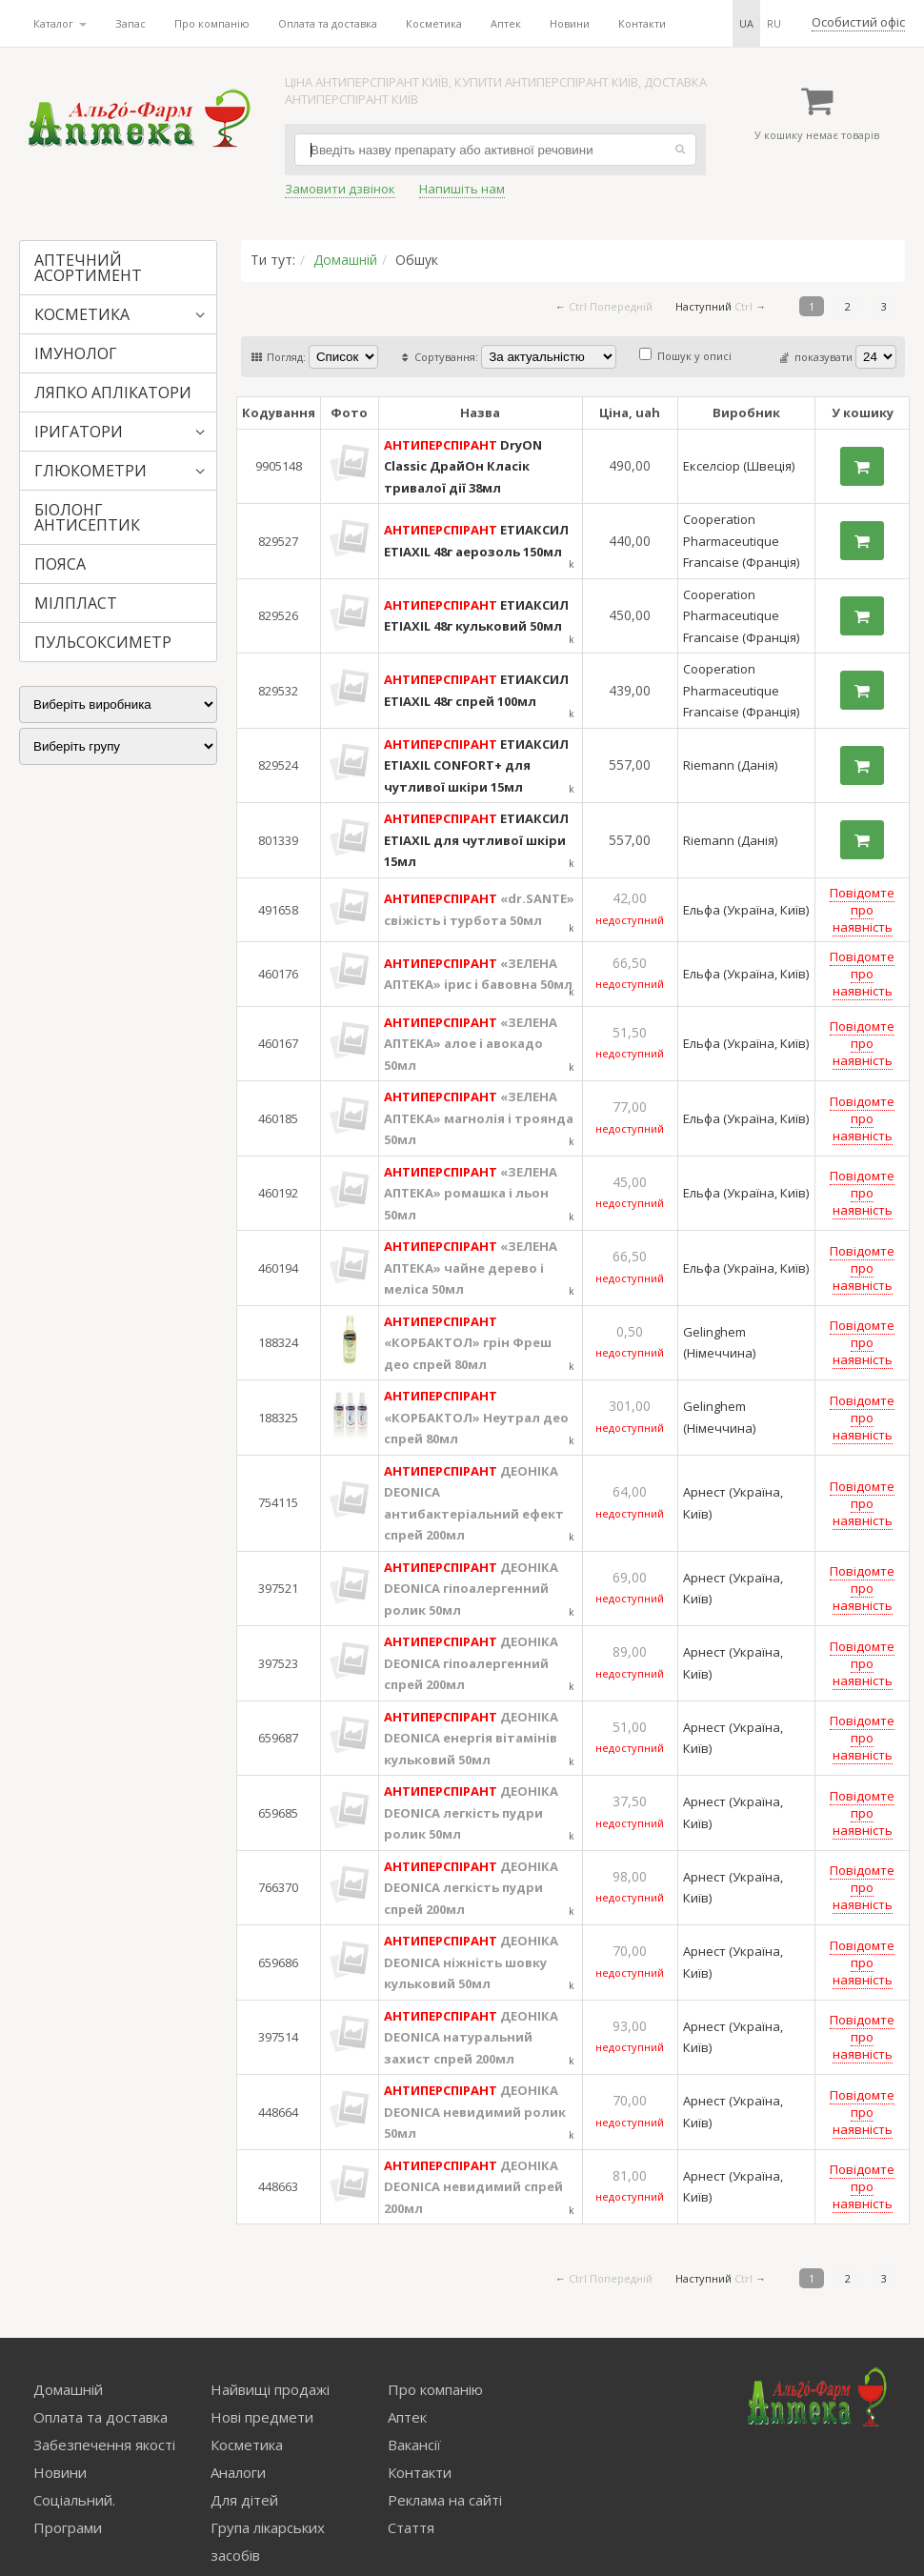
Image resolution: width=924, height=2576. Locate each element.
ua (746, 23)
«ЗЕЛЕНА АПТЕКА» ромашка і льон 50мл (470, 1193)
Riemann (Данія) (730, 765)
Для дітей (244, 2499)
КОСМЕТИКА (82, 314)
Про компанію (212, 23)
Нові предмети (262, 2416)
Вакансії (414, 2444)
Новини (570, 23)
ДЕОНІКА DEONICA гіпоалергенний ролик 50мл (471, 1589)
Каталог (60, 23)
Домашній (345, 260)
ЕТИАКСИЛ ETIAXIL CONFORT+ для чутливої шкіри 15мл (476, 765)
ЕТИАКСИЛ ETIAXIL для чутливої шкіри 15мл (476, 840)
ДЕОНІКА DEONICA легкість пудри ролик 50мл (471, 1812)
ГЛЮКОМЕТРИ (90, 470)
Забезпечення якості (104, 2444)
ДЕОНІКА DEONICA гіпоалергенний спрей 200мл (471, 1663)
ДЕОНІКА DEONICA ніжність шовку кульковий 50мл (471, 1962)
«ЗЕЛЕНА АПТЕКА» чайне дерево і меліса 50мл (470, 1268)
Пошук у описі (685, 356)
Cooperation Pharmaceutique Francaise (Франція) (741, 541)
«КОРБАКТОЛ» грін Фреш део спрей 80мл (468, 1343)
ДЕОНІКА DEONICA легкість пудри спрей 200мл (471, 1888)
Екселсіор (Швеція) (738, 465)
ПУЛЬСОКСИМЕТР (102, 642)
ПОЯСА (60, 563)
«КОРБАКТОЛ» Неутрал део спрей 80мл (476, 1417)
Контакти (642, 23)
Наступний (703, 306)
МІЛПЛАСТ (75, 603)
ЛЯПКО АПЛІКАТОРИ (112, 392)
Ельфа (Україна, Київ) (746, 909)
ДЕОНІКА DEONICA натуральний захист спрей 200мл (471, 2037)
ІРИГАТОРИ (78, 431)
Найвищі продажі (270, 2389)
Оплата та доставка (327, 23)
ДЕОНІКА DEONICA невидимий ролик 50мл (475, 2112)
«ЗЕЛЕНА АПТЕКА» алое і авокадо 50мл (470, 1044)
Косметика (434, 23)
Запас (130, 23)
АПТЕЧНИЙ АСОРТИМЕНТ (88, 268)
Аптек (506, 23)
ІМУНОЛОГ (75, 353)
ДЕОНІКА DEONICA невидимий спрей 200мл (473, 2187)
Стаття (411, 2527)
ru (774, 23)
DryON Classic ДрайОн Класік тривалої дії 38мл (463, 466)
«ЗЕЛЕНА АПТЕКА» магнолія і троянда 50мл (478, 1118)
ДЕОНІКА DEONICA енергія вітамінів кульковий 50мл (471, 1738)
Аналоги (238, 2472)
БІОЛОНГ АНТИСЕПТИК (87, 517)
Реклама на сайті (445, 2499)
